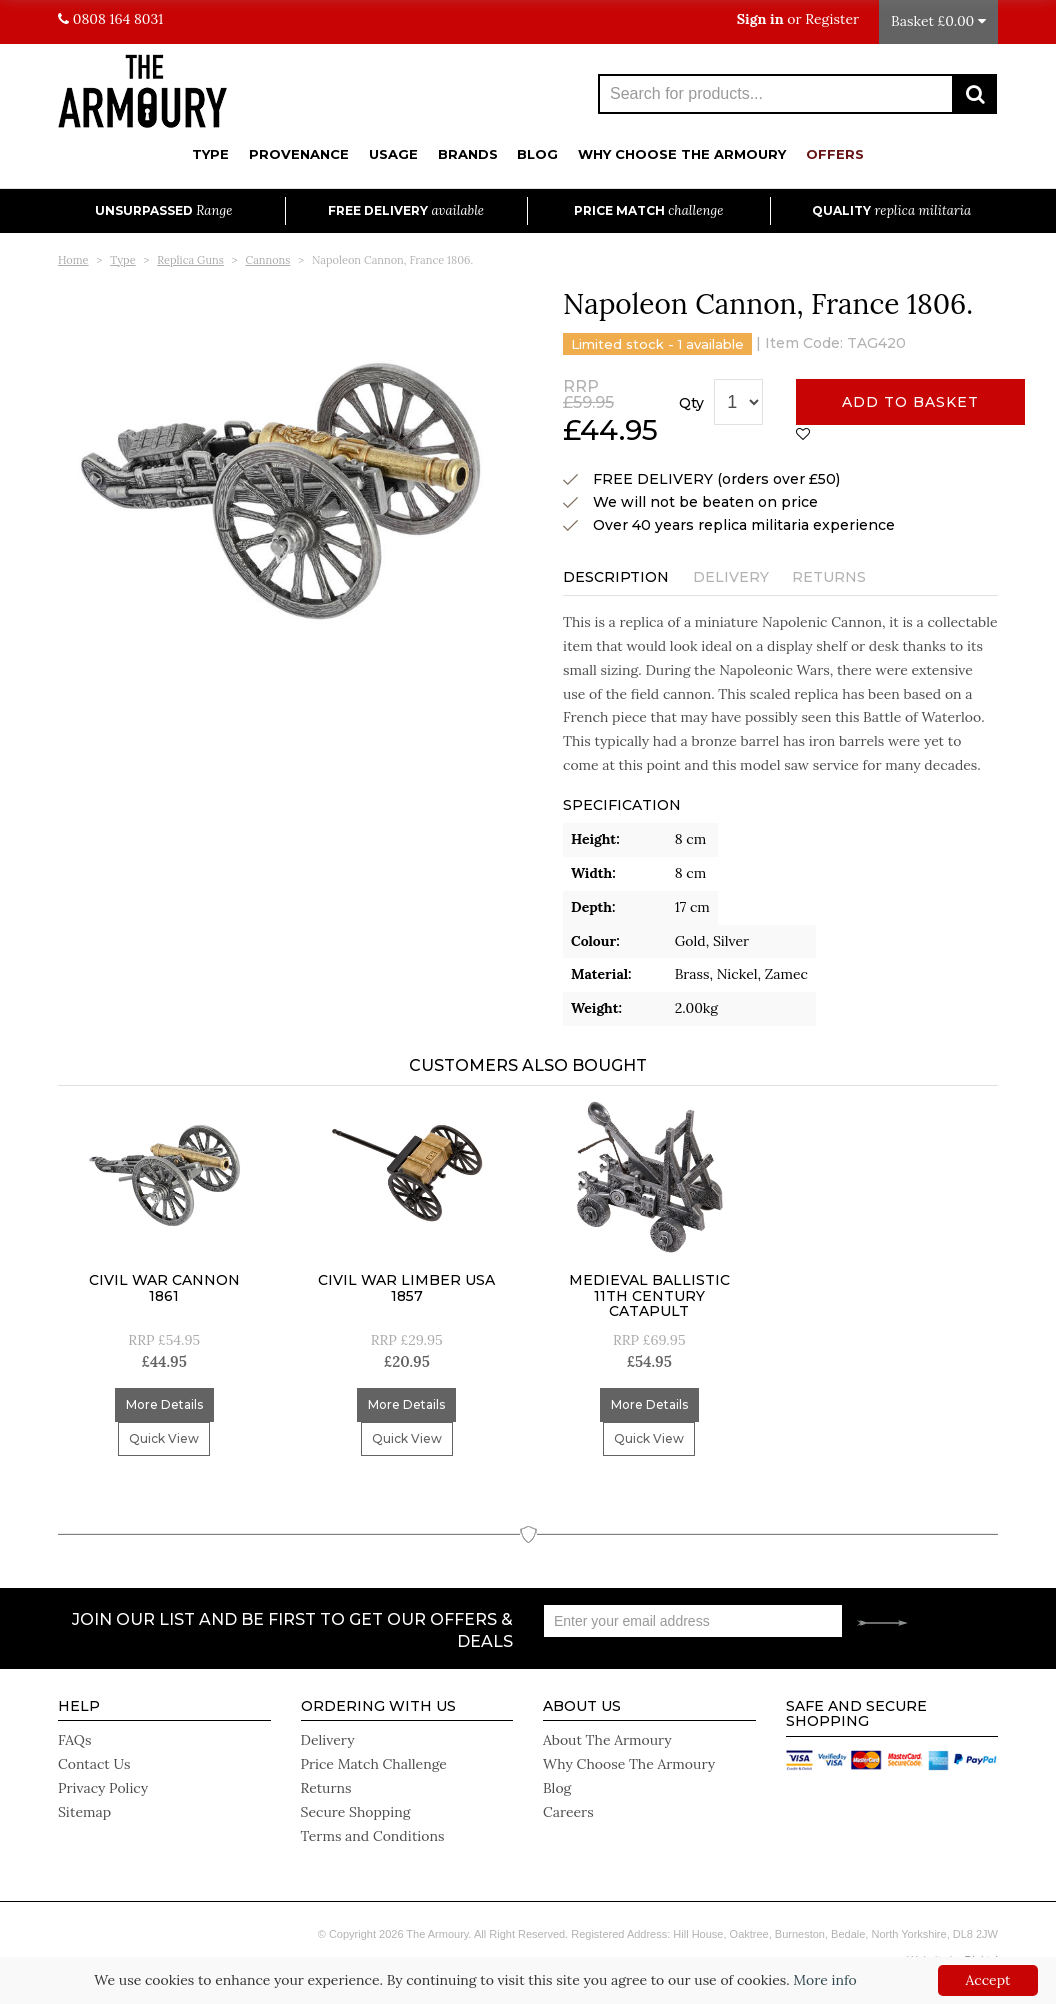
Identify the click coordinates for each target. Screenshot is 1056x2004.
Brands (468, 154)
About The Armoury (607, 1740)
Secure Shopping (356, 1812)
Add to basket (910, 402)
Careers (568, 1812)
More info (824, 1980)
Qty (691, 403)
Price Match (648, 210)
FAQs (74, 1740)
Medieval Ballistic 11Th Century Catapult (649, 1295)
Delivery (731, 577)
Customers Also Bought (528, 1065)
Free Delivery (406, 210)
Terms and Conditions (373, 1836)
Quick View (164, 1438)
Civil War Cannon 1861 (164, 1287)
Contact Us (94, 1764)
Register (832, 19)
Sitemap (84, 1812)
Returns (829, 577)
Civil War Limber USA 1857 (406, 1287)
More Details (164, 1404)
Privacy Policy (103, 1788)
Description (616, 577)
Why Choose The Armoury (682, 154)
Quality (891, 210)
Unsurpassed (163, 210)
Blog (537, 154)
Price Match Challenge (374, 1764)
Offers (835, 154)
